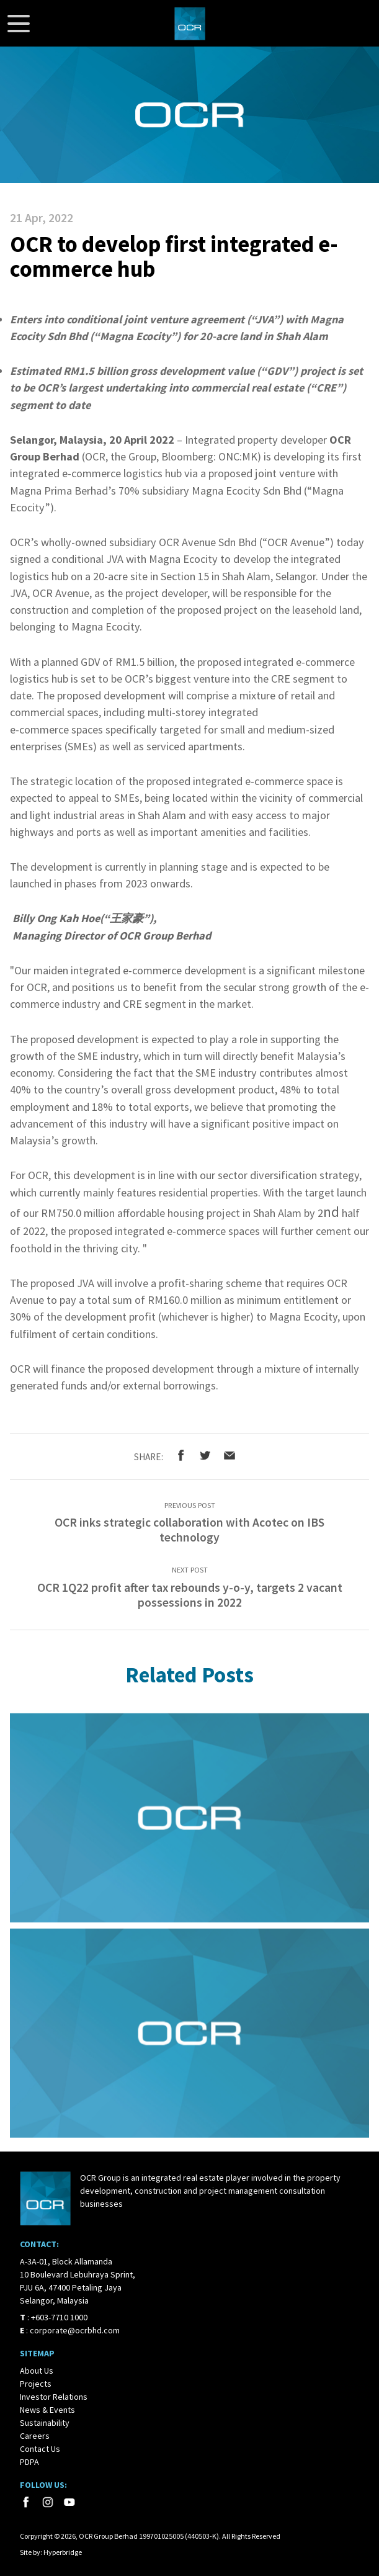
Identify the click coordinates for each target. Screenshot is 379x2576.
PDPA (29, 2461)
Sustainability (44, 2422)
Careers (35, 2435)
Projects (35, 2383)
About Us (36, 2370)
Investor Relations (53, 2396)
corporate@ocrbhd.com (75, 2330)
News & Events (47, 2409)
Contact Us (40, 2448)
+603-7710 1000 (59, 2317)
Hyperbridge (62, 2552)
